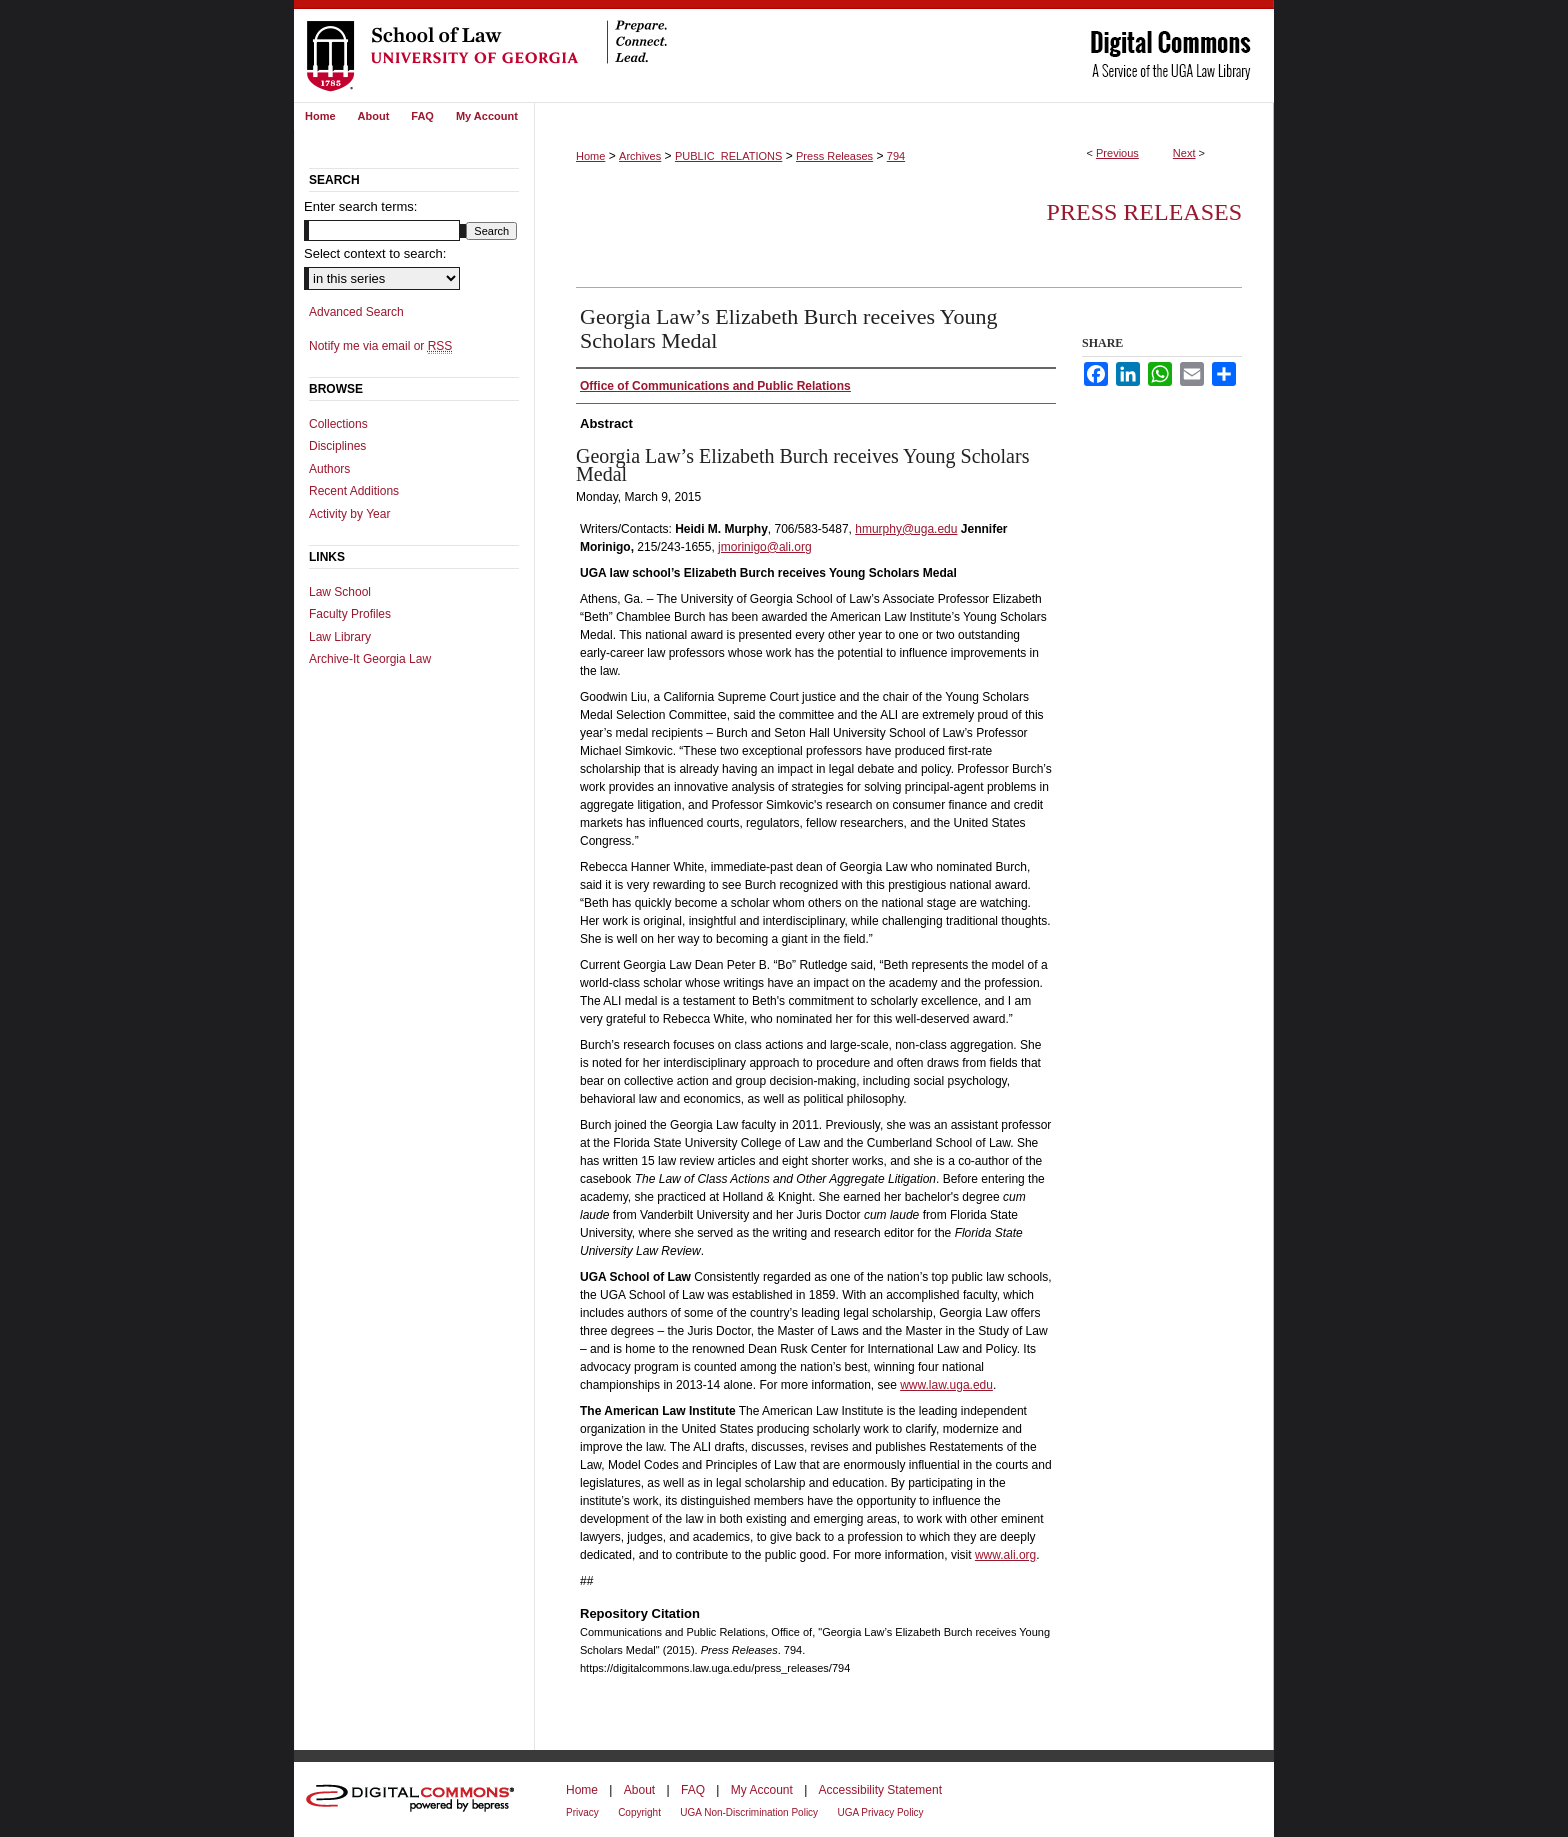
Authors (329, 469)
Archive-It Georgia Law (370, 659)
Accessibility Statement (880, 1790)
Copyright (639, 1812)
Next (1184, 153)
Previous (1117, 153)
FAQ (693, 1790)
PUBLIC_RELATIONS (728, 156)
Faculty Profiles (350, 614)
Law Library (340, 637)
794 (896, 156)
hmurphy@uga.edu (906, 529)
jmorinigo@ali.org (765, 547)
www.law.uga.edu (946, 1385)
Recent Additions (354, 491)
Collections (338, 424)
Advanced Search (356, 312)
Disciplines (337, 446)
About (639, 1790)
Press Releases (834, 156)
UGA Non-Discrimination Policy (749, 1812)
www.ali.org (1005, 1555)
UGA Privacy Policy (880, 1812)
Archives (640, 156)
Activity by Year (349, 514)
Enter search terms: (360, 206)
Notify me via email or (380, 346)
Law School (340, 592)
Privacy (582, 1812)
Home (590, 156)
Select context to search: (375, 253)
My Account (762, 1790)
